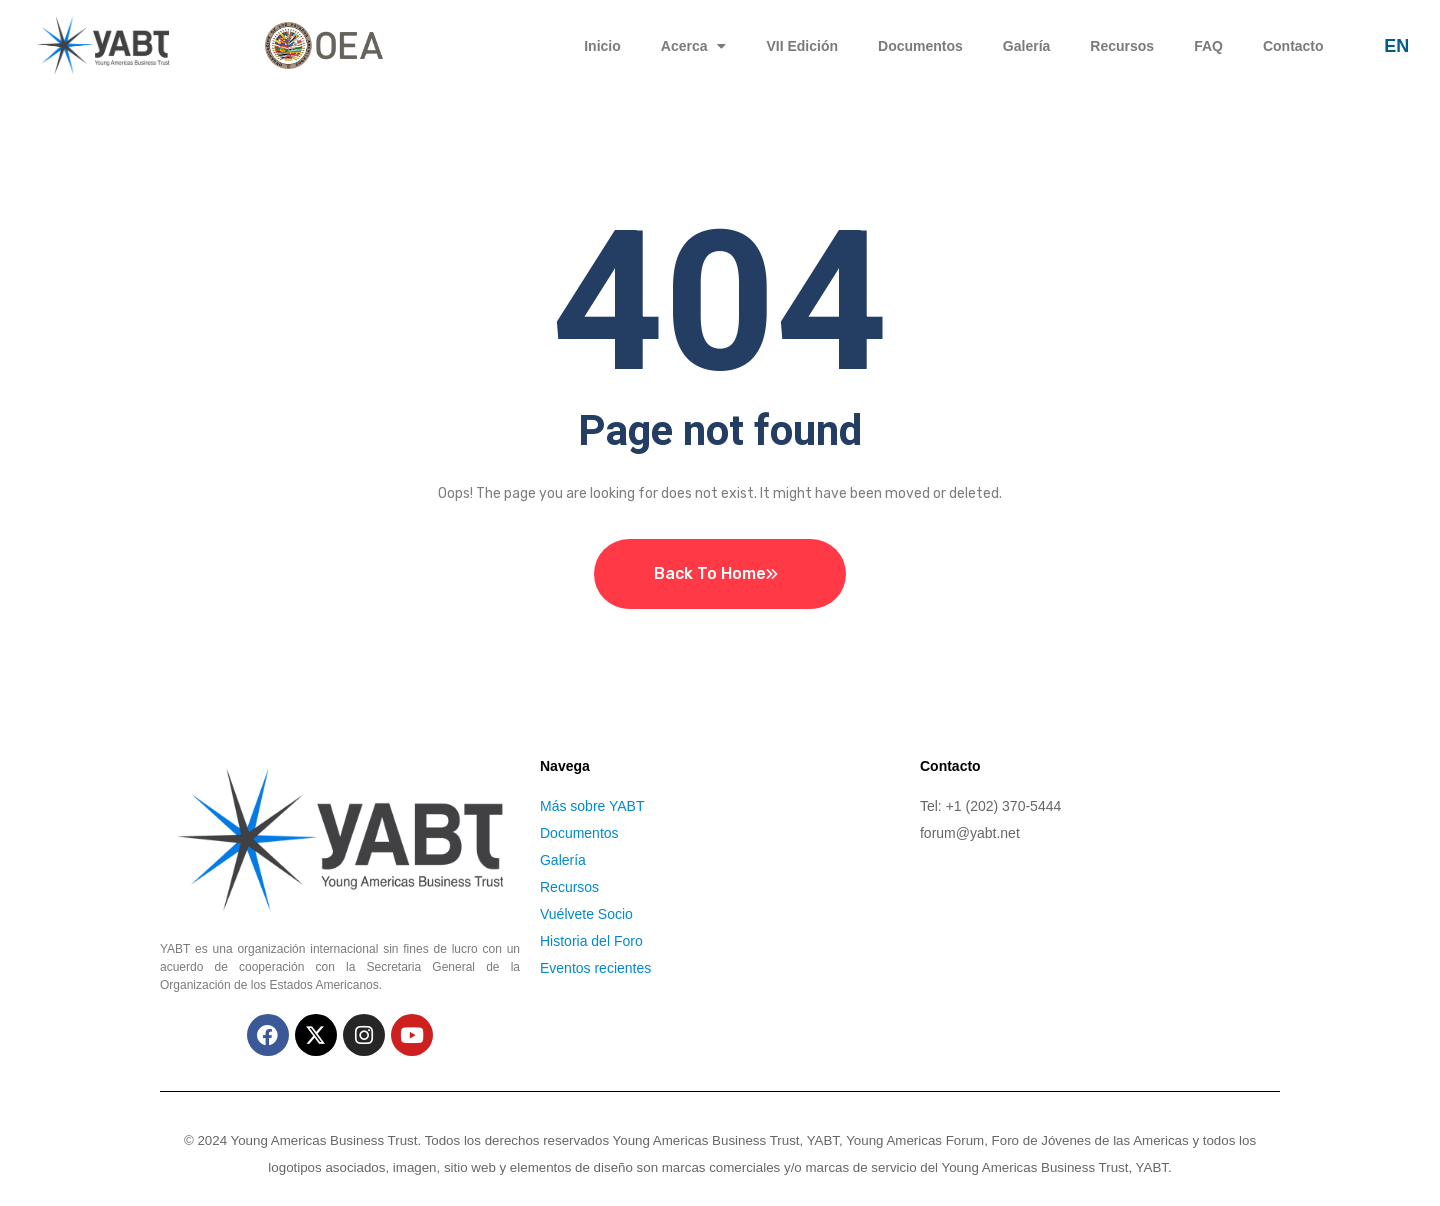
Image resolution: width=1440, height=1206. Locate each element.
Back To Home (710, 573)
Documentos (920, 46)
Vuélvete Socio (586, 914)
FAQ (1208, 46)
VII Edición (802, 46)
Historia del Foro (591, 941)
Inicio (602, 46)
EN (1396, 46)
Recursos (1122, 46)
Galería (1026, 46)
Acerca (694, 46)
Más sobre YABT (592, 806)
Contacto (1293, 46)
